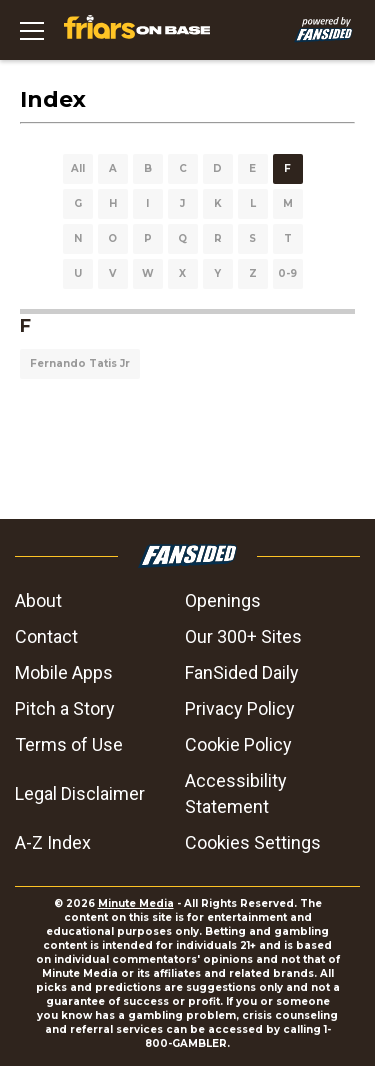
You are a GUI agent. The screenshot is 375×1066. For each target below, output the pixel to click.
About (38, 600)
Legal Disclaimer (80, 793)
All (78, 168)
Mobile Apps (64, 672)
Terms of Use (69, 744)
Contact (46, 636)
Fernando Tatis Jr (80, 363)
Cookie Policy (238, 744)
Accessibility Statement (236, 793)
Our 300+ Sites (243, 636)
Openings (223, 600)
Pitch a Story (65, 708)
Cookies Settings (253, 842)
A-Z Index (53, 842)
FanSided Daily (242, 672)
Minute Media (136, 903)
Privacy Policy (240, 708)
